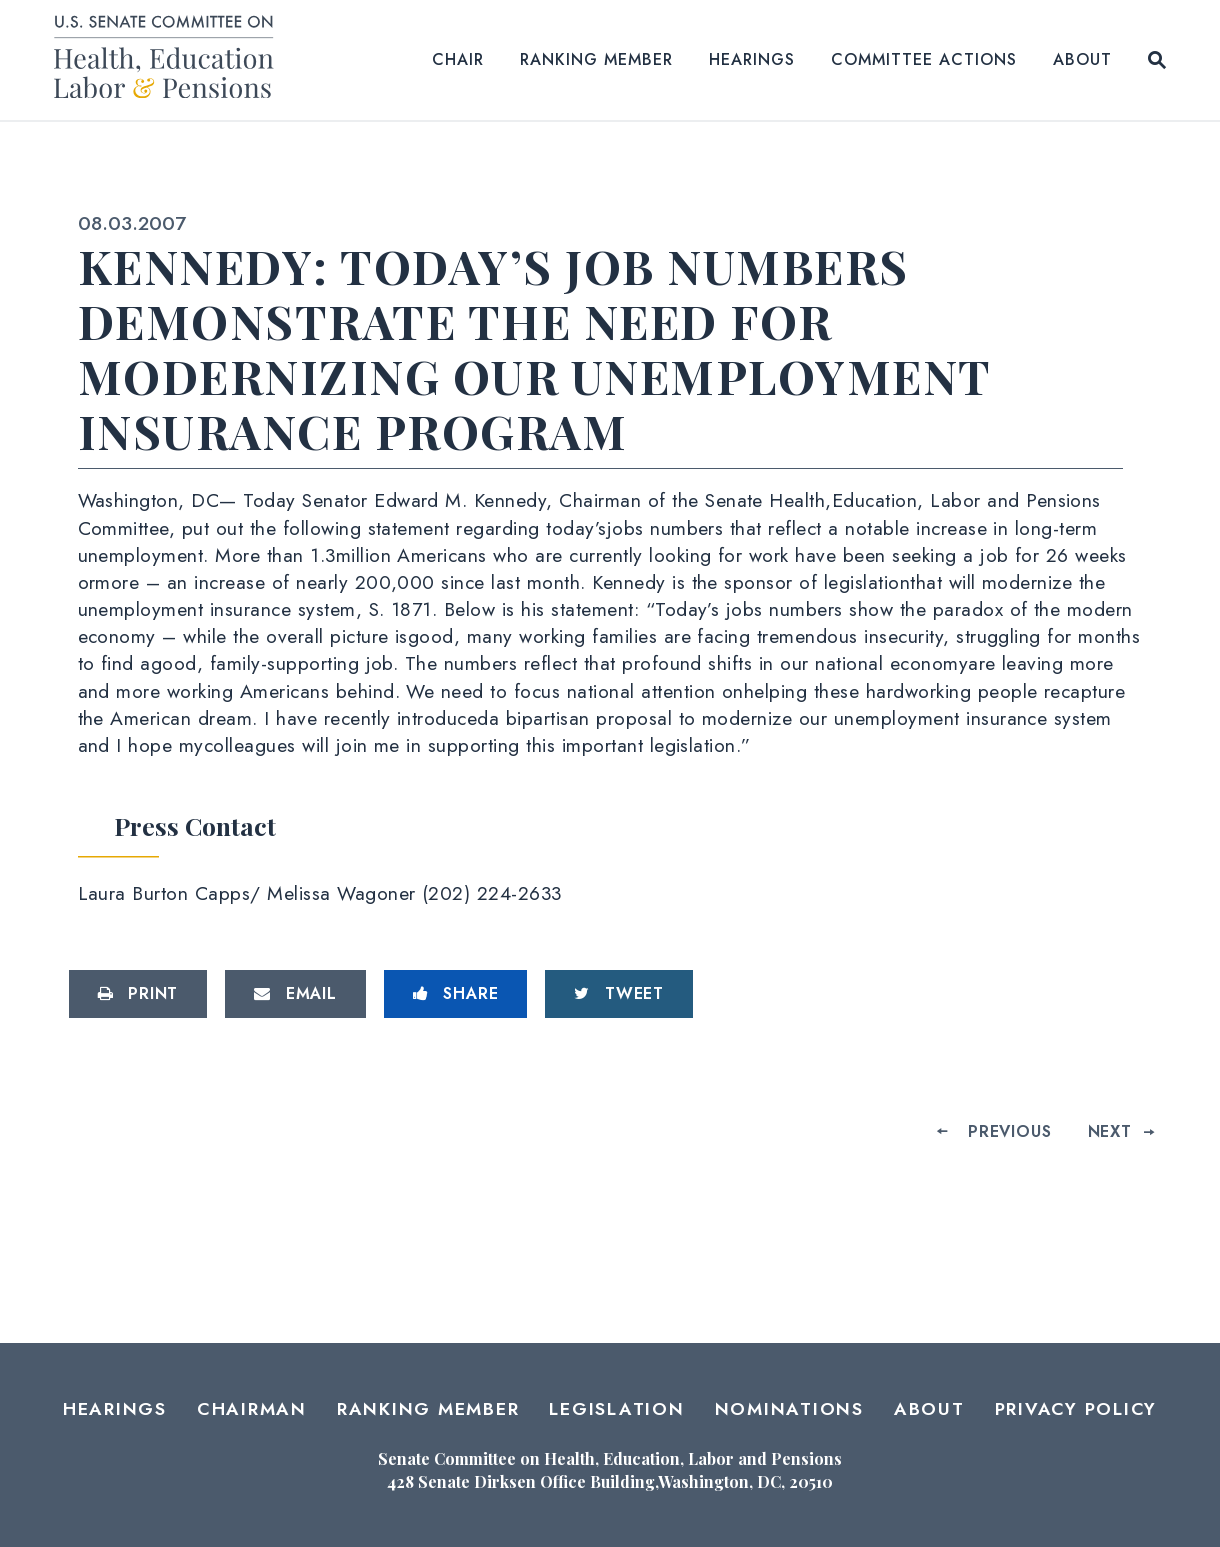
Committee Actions (924, 59)
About (1082, 59)
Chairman (252, 1409)
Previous (1009, 1131)
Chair (458, 59)
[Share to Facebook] (456, 994)
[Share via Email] (295, 994)
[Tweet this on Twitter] (619, 994)
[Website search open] (1157, 60)
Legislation (616, 1409)
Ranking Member (596, 59)
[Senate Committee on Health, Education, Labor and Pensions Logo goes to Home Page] (170, 60)
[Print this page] (138, 994)
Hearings (752, 59)
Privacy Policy (1076, 1409)
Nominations (789, 1409)
